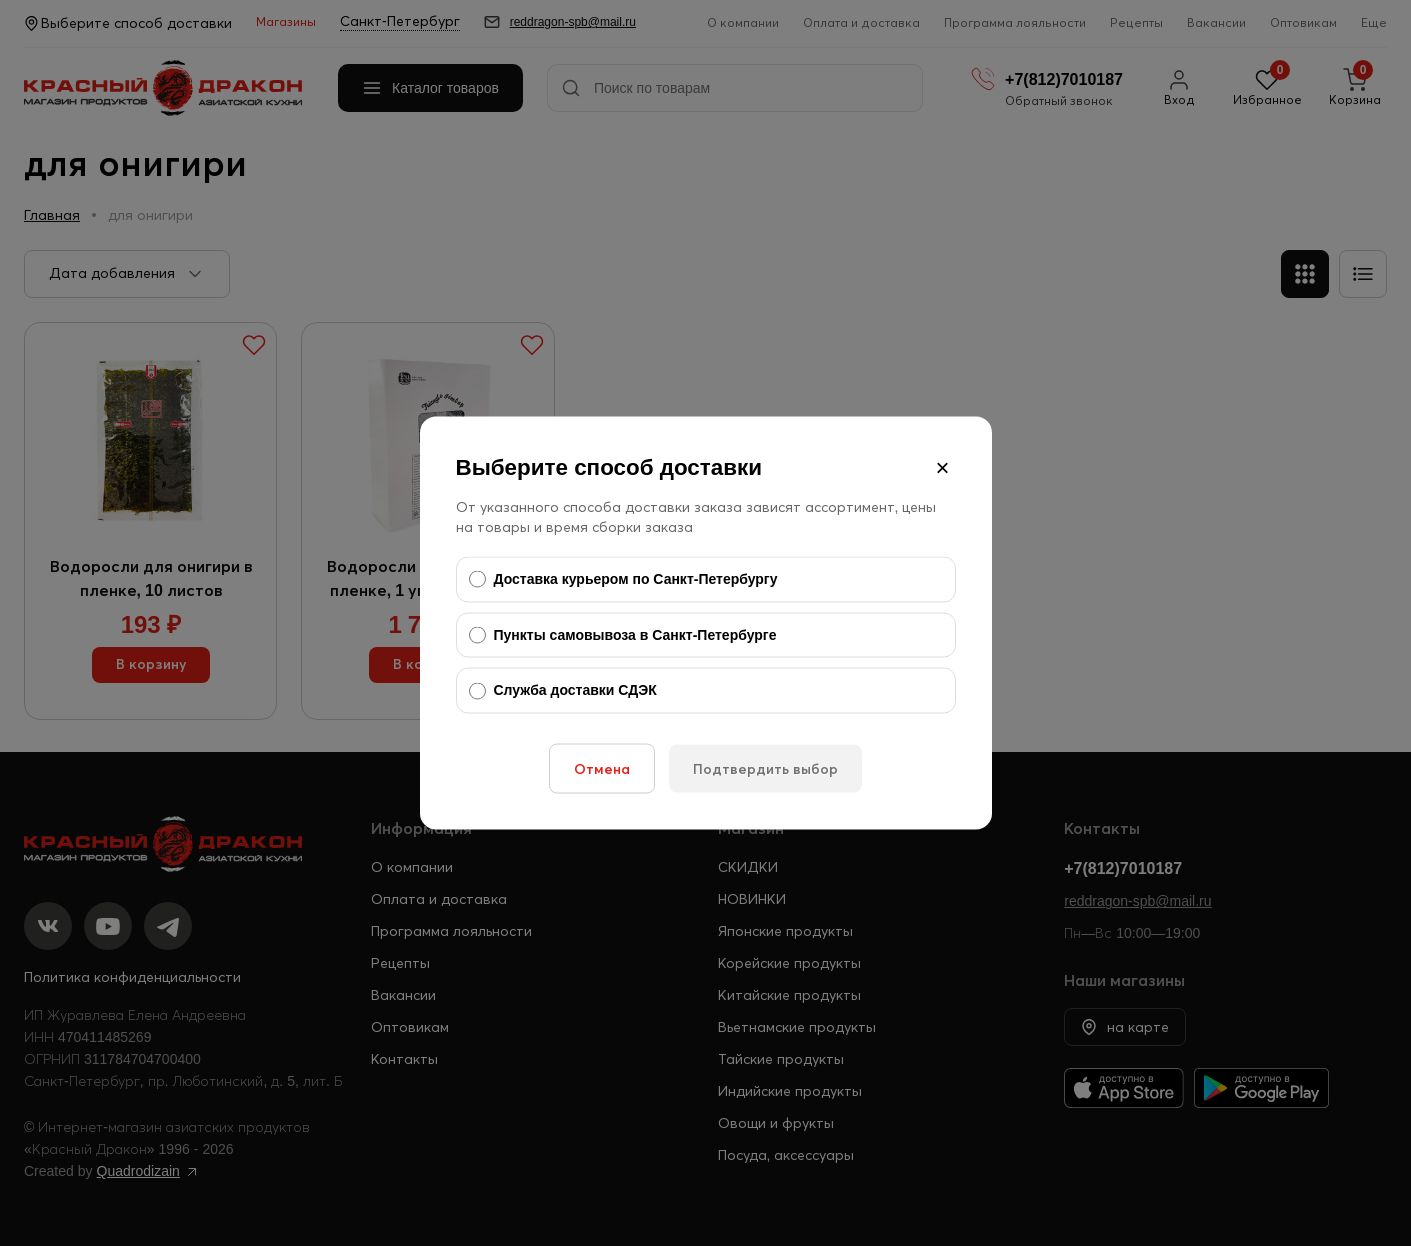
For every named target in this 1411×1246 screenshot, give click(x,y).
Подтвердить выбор (765, 768)
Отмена (602, 768)
